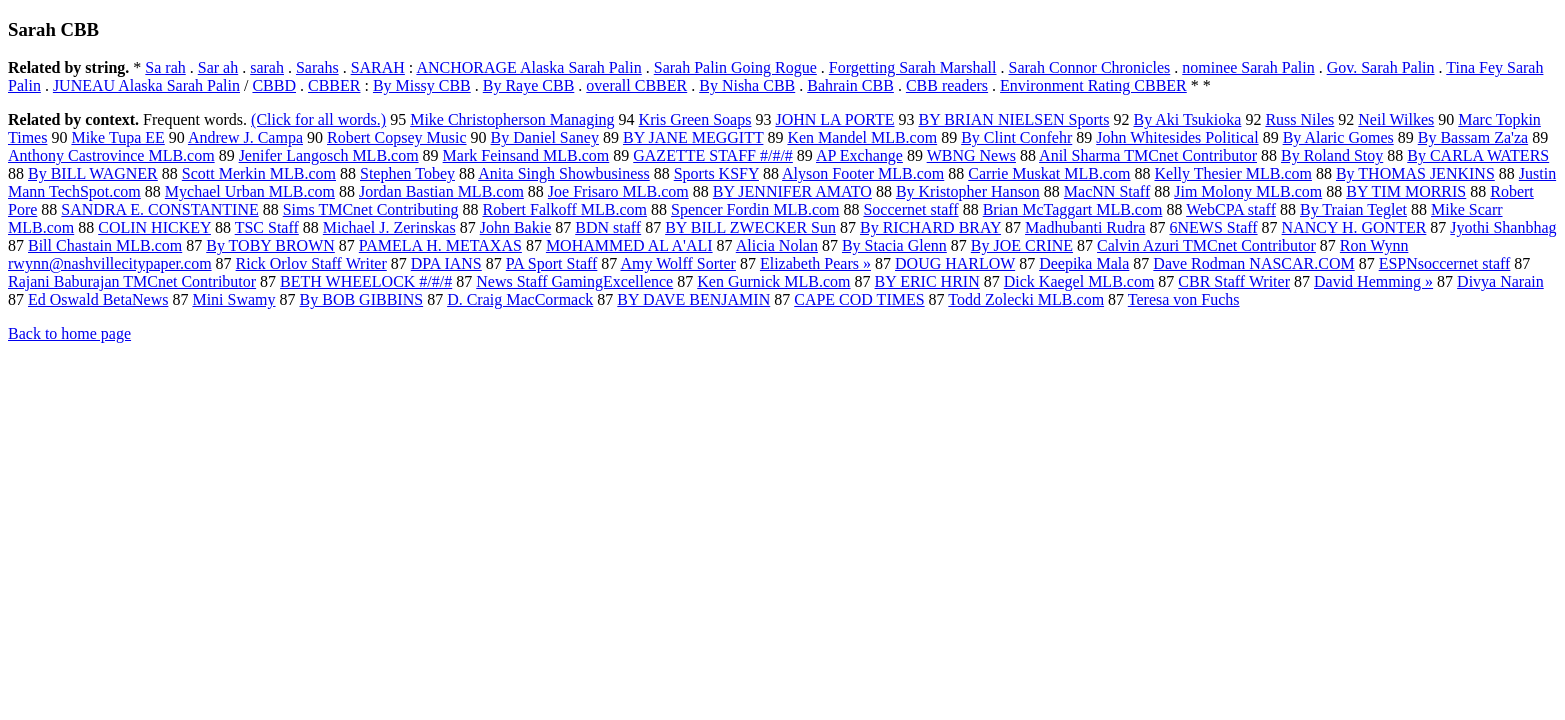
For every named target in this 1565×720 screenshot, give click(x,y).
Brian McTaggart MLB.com (1073, 209)
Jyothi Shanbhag (1503, 227)
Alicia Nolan (777, 245)
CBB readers (947, 85)
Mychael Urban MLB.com (250, 191)
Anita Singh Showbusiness (564, 173)
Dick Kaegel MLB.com (1079, 281)
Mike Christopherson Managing (512, 119)
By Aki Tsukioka (1187, 119)
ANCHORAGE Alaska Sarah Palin (528, 67)
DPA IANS (446, 263)
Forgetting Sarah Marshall (913, 67)
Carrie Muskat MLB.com (1049, 173)
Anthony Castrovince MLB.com (111, 155)
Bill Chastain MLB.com (105, 245)
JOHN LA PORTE (834, 119)
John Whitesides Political (1177, 137)
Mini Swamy (233, 299)
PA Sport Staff (552, 263)
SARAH (378, 67)
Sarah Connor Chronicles (1090, 67)
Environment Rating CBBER (1093, 85)
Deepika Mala (1084, 263)
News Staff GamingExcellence (574, 281)
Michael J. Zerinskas (389, 227)
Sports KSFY (716, 173)
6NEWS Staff (1213, 227)
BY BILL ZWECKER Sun (750, 227)
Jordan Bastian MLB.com (441, 191)
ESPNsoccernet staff (1445, 263)
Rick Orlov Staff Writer (311, 263)
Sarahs (317, 67)
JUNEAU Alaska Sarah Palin (146, 85)
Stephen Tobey (407, 173)
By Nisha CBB (747, 85)
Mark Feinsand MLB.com (526, 155)
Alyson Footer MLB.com (863, 173)
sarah (267, 67)
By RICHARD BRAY (930, 227)
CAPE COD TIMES (859, 299)
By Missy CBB (422, 85)
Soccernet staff (910, 209)
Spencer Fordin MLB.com (755, 209)
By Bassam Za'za (1473, 137)
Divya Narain (1500, 281)
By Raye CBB (529, 85)
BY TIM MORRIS (1406, 191)
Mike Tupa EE (117, 137)
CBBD (274, 85)
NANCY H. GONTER (1354, 227)
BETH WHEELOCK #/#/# (366, 281)
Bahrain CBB (850, 85)
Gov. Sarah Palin (1381, 67)
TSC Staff (267, 227)
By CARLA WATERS (1478, 155)
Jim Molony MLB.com (1248, 191)
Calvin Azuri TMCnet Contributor (1206, 245)
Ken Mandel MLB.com (862, 137)
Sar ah (218, 67)
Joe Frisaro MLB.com (618, 191)
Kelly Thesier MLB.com (1232, 173)
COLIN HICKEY (154, 227)
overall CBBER (636, 85)
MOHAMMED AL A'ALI (629, 245)
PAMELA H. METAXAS (440, 245)
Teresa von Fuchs (1184, 299)
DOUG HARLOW (955, 263)
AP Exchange (859, 155)
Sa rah (165, 67)
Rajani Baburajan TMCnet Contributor (132, 281)
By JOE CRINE (1022, 245)
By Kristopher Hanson (968, 191)
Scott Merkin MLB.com (259, 173)
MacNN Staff (1107, 191)
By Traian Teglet (1353, 209)
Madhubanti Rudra (1085, 227)
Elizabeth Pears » (815, 263)
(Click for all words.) (318, 119)
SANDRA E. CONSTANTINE (159, 209)
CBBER (334, 85)
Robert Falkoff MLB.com (564, 209)
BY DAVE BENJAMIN (693, 299)
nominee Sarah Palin (1248, 67)
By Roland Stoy (1332, 155)
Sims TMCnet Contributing (371, 209)
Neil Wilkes (1396, 119)
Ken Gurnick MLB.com (773, 281)
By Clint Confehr (1016, 137)
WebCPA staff (1231, 209)
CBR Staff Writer (1234, 281)
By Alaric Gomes (1338, 137)
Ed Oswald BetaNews (98, 299)
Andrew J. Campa (245, 137)
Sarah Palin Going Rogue (735, 67)
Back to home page (69, 333)
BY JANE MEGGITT (693, 137)
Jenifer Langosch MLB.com (329, 155)
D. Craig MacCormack (520, 299)
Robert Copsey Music (397, 137)
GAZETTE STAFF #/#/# (713, 155)
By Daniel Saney (545, 137)
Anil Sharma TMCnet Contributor (1148, 155)
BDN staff (608, 227)
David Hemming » (1373, 281)
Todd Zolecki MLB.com (1026, 299)
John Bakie (516, 227)
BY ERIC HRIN (927, 281)
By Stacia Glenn (894, 245)
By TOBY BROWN (270, 245)
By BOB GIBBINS (362, 299)
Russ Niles (1299, 119)
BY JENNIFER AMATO (792, 191)
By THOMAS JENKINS (1415, 173)
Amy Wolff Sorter (677, 263)
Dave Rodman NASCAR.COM (1253, 263)
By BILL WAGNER (93, 173)
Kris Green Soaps (695, 119)
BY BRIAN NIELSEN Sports (1014, 119)
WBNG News (971, 155)
